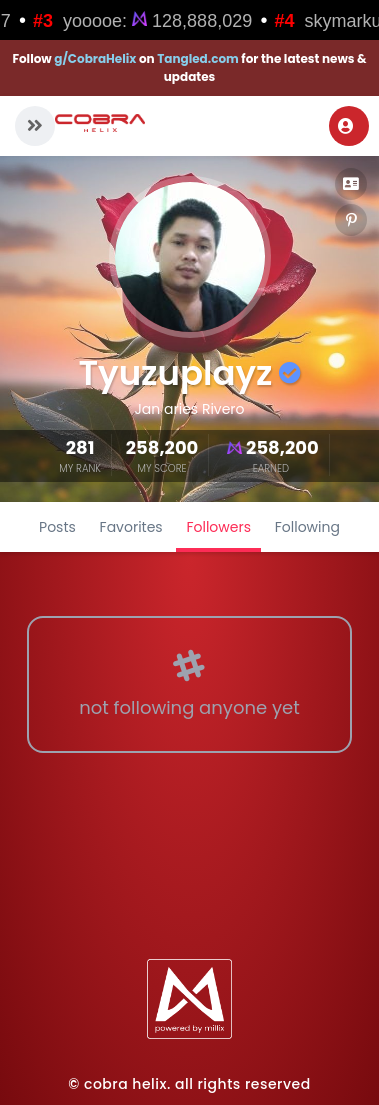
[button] (35, 126)
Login (346, 126)
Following (307, 527)
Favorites (131, 527)
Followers (218, 527)
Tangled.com (198, 58)
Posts (57, 527)
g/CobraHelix (95, 58)
